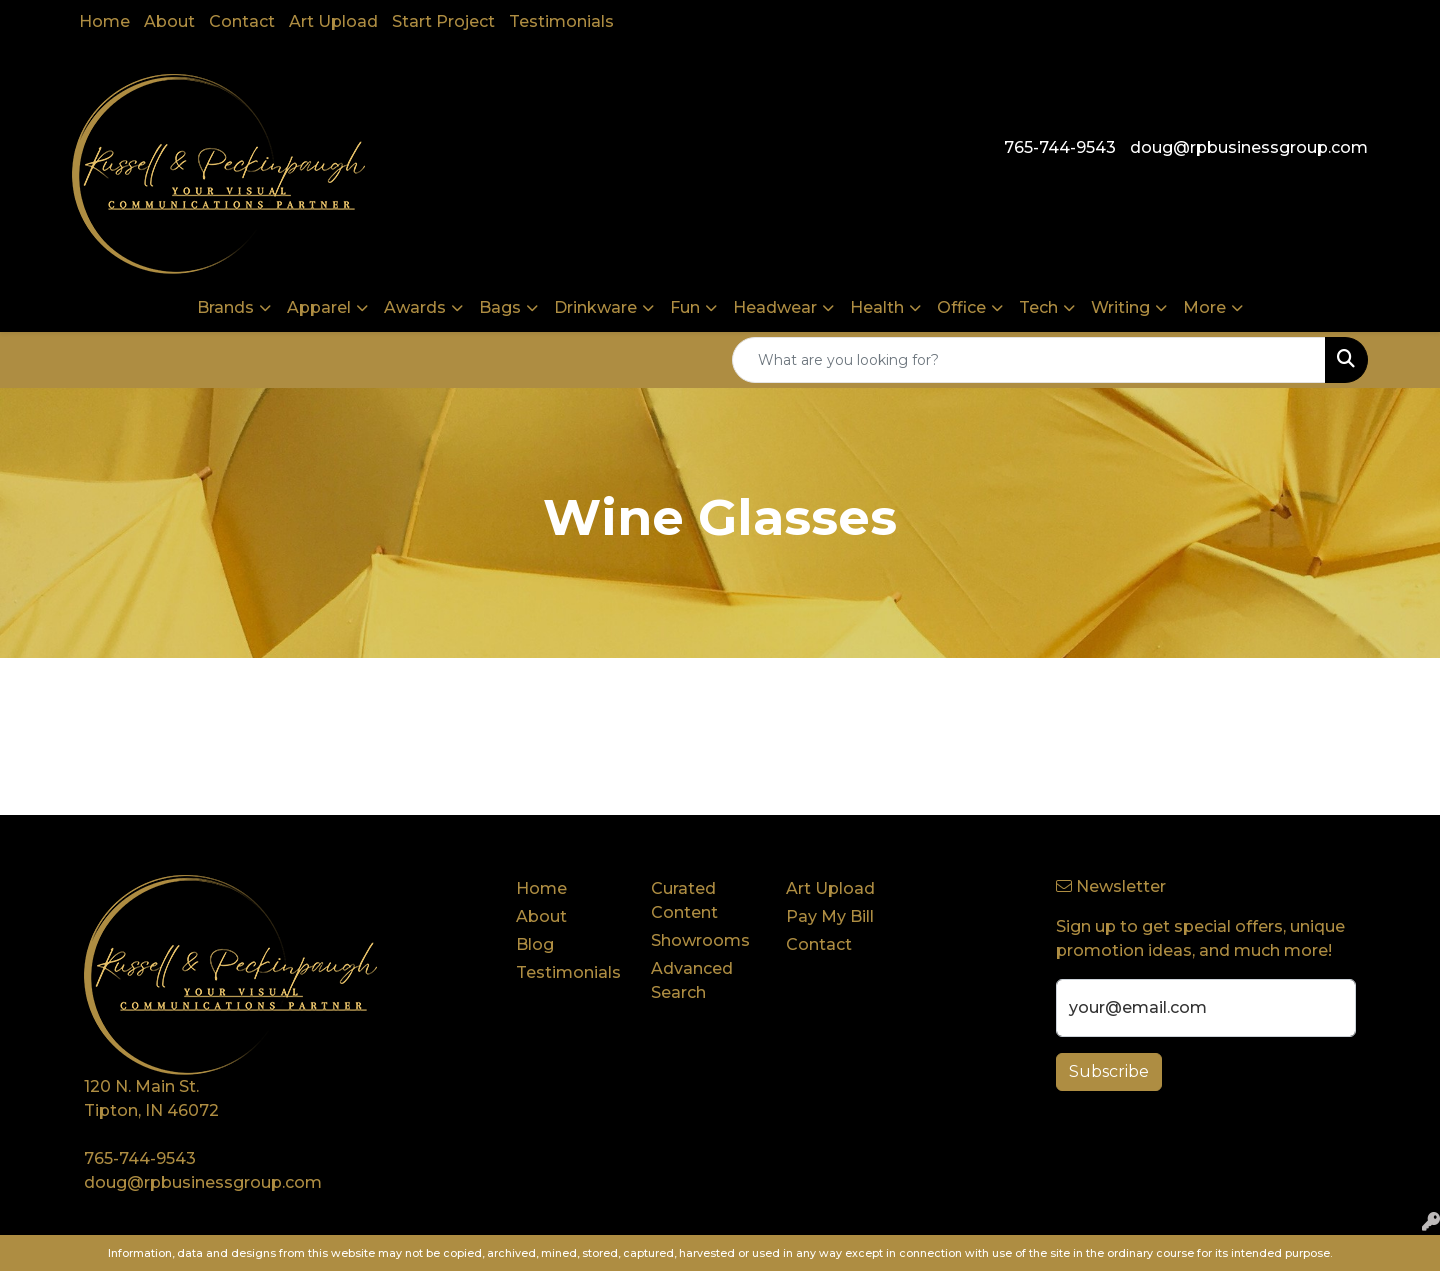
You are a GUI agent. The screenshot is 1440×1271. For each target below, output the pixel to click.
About (169, 21)
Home (104, 21)
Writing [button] (1120, 307)
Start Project (443, 21)
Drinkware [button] (595, 307)
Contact (242, 21)
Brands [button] (225, 307)
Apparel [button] (319, 307)
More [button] (1204, 307)
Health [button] (877, 307)
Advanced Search (692, 980)
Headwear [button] (775, 307)
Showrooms (700, 940)
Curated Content (684, 900)
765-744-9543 (1060, 147)
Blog (535, 944)
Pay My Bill (830, 916)
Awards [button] (415, 307)
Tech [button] (1038, 307)
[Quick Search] (1029, 360)
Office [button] (961, 307)
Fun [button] (685, 307)
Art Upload (333, 21)
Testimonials (561, 21)
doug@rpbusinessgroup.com (1249, 147)
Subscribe (1109, 1071)
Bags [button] (500, 307)
